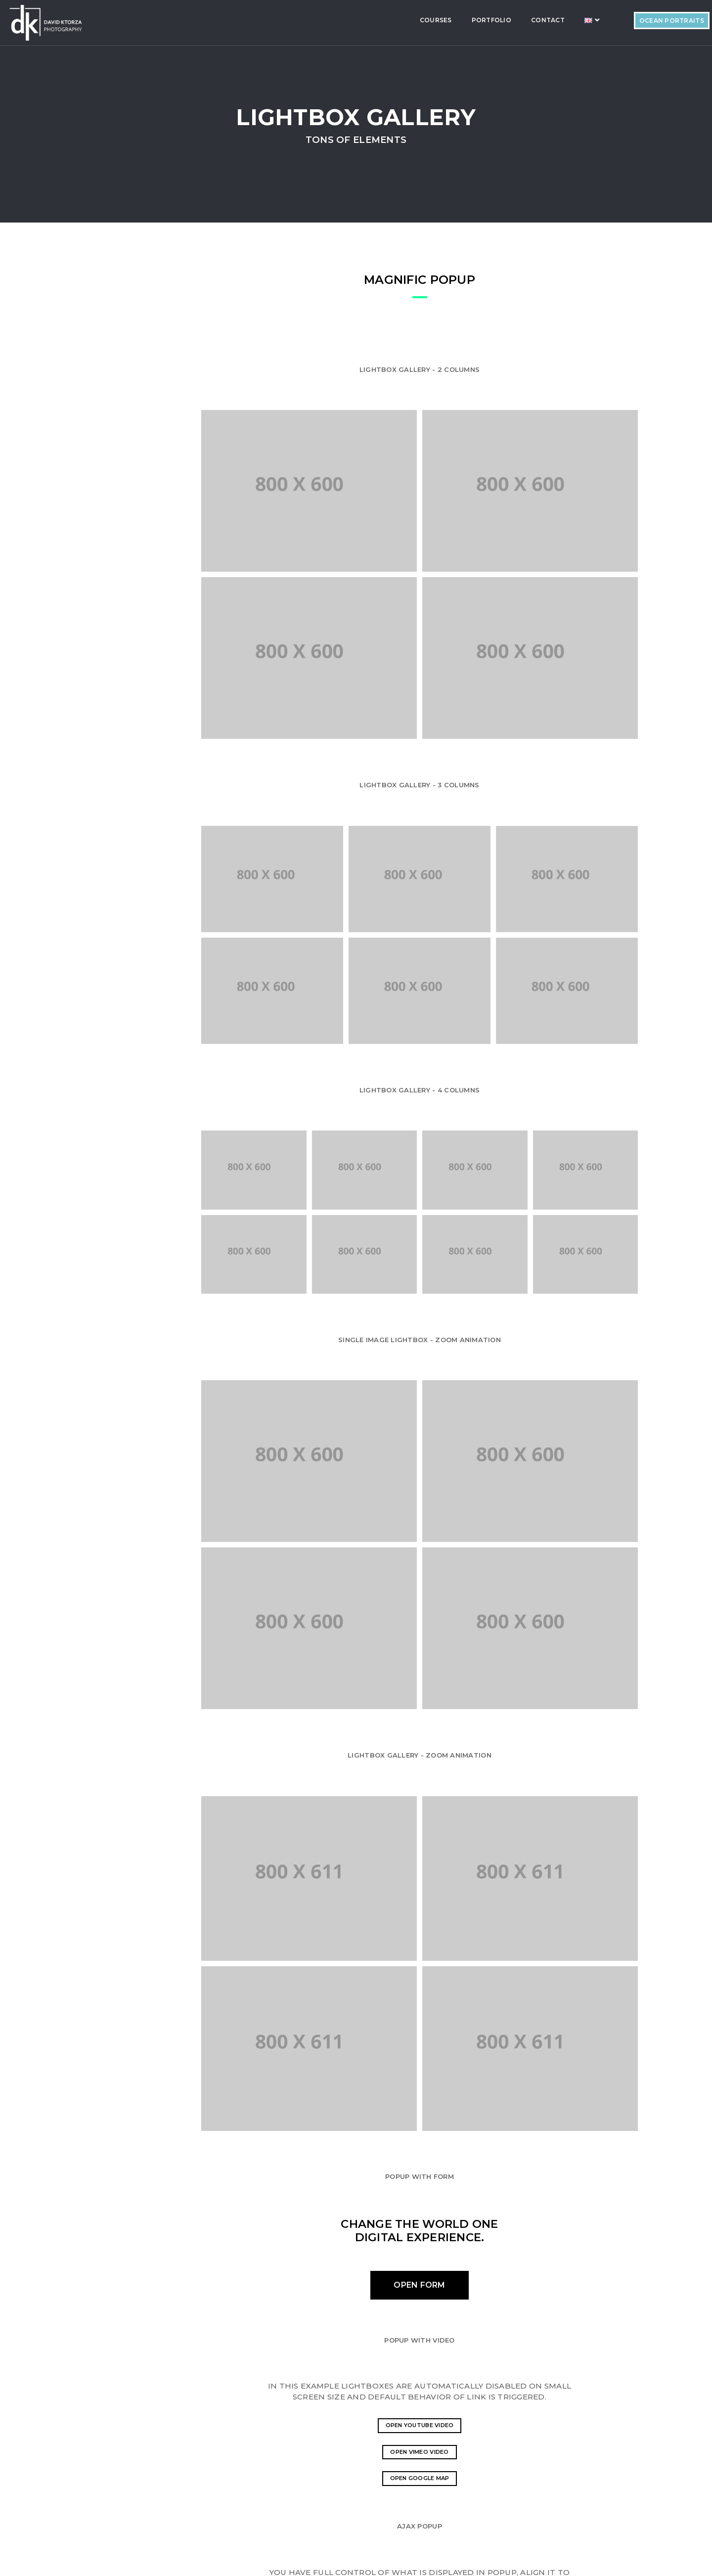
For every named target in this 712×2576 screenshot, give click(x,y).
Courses (369, 20)
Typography (95, 506)
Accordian (92, 324)
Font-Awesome (100, 438)
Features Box (97, 392)
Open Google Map (452, 2201)
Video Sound (95, 529)
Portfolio (425, 20)
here (467, 2458)
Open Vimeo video (452, 2179)
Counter (89, 551)
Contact (481, 20)
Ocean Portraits (605, 20)
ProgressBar (97, 347)
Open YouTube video (452, 2157)
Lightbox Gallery (103, 574)
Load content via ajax (452, 2348)
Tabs (82, 483)
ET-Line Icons (96, 415)
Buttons (89, 369)
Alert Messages (101, 460)
